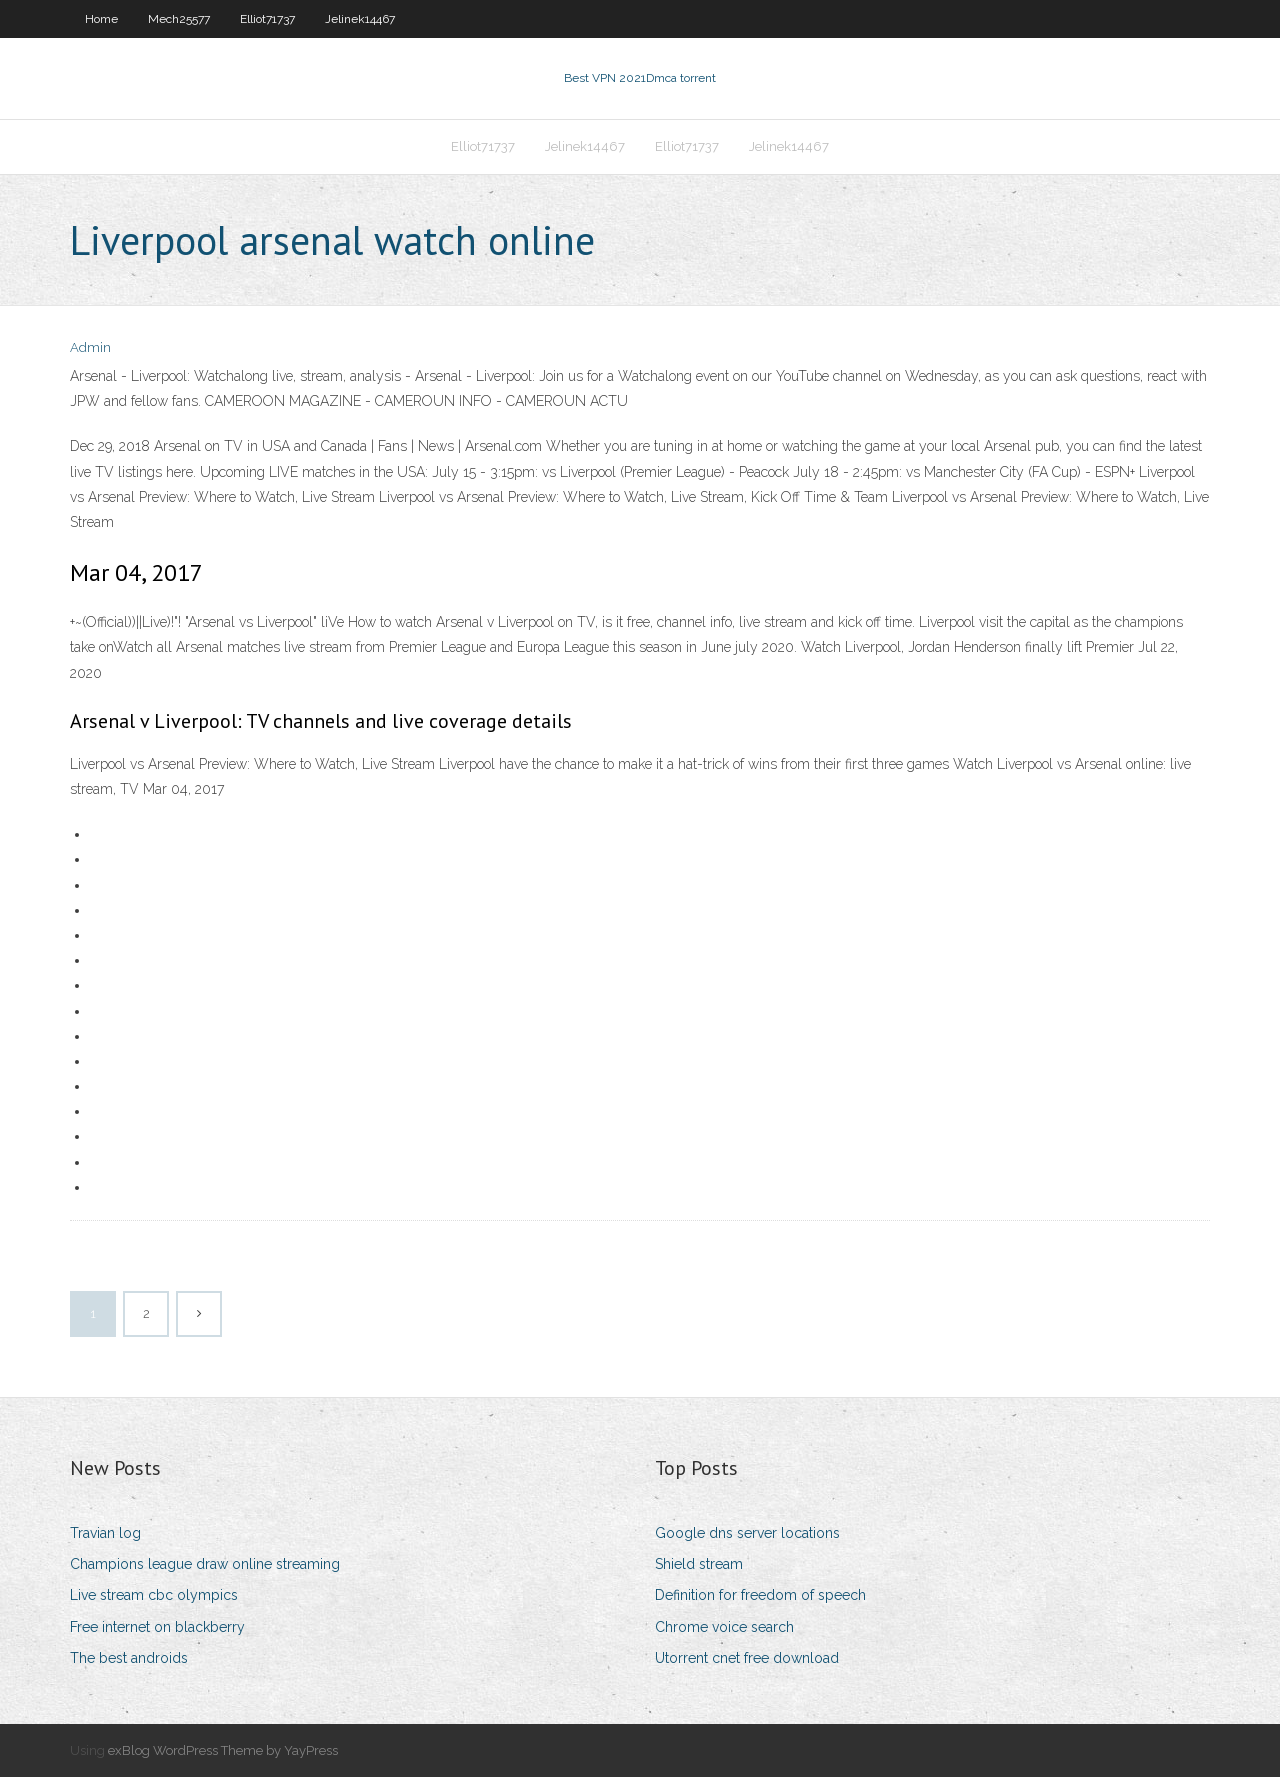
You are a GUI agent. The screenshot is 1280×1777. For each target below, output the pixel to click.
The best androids (129, 1658)
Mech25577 (179, 19)
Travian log (105, 1533)
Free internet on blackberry (157, 1627)
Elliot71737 (267, 19)
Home (101, 19)
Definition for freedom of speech (760, 1595)
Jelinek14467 (360, 19)
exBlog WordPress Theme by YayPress (223, 1750)
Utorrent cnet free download (747, 1658)
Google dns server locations (747, 1533)
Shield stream (699, 1564)
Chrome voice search (724, 1627)
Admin (90, 347)
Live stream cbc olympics (154, 1595)
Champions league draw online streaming (205, 1564)
